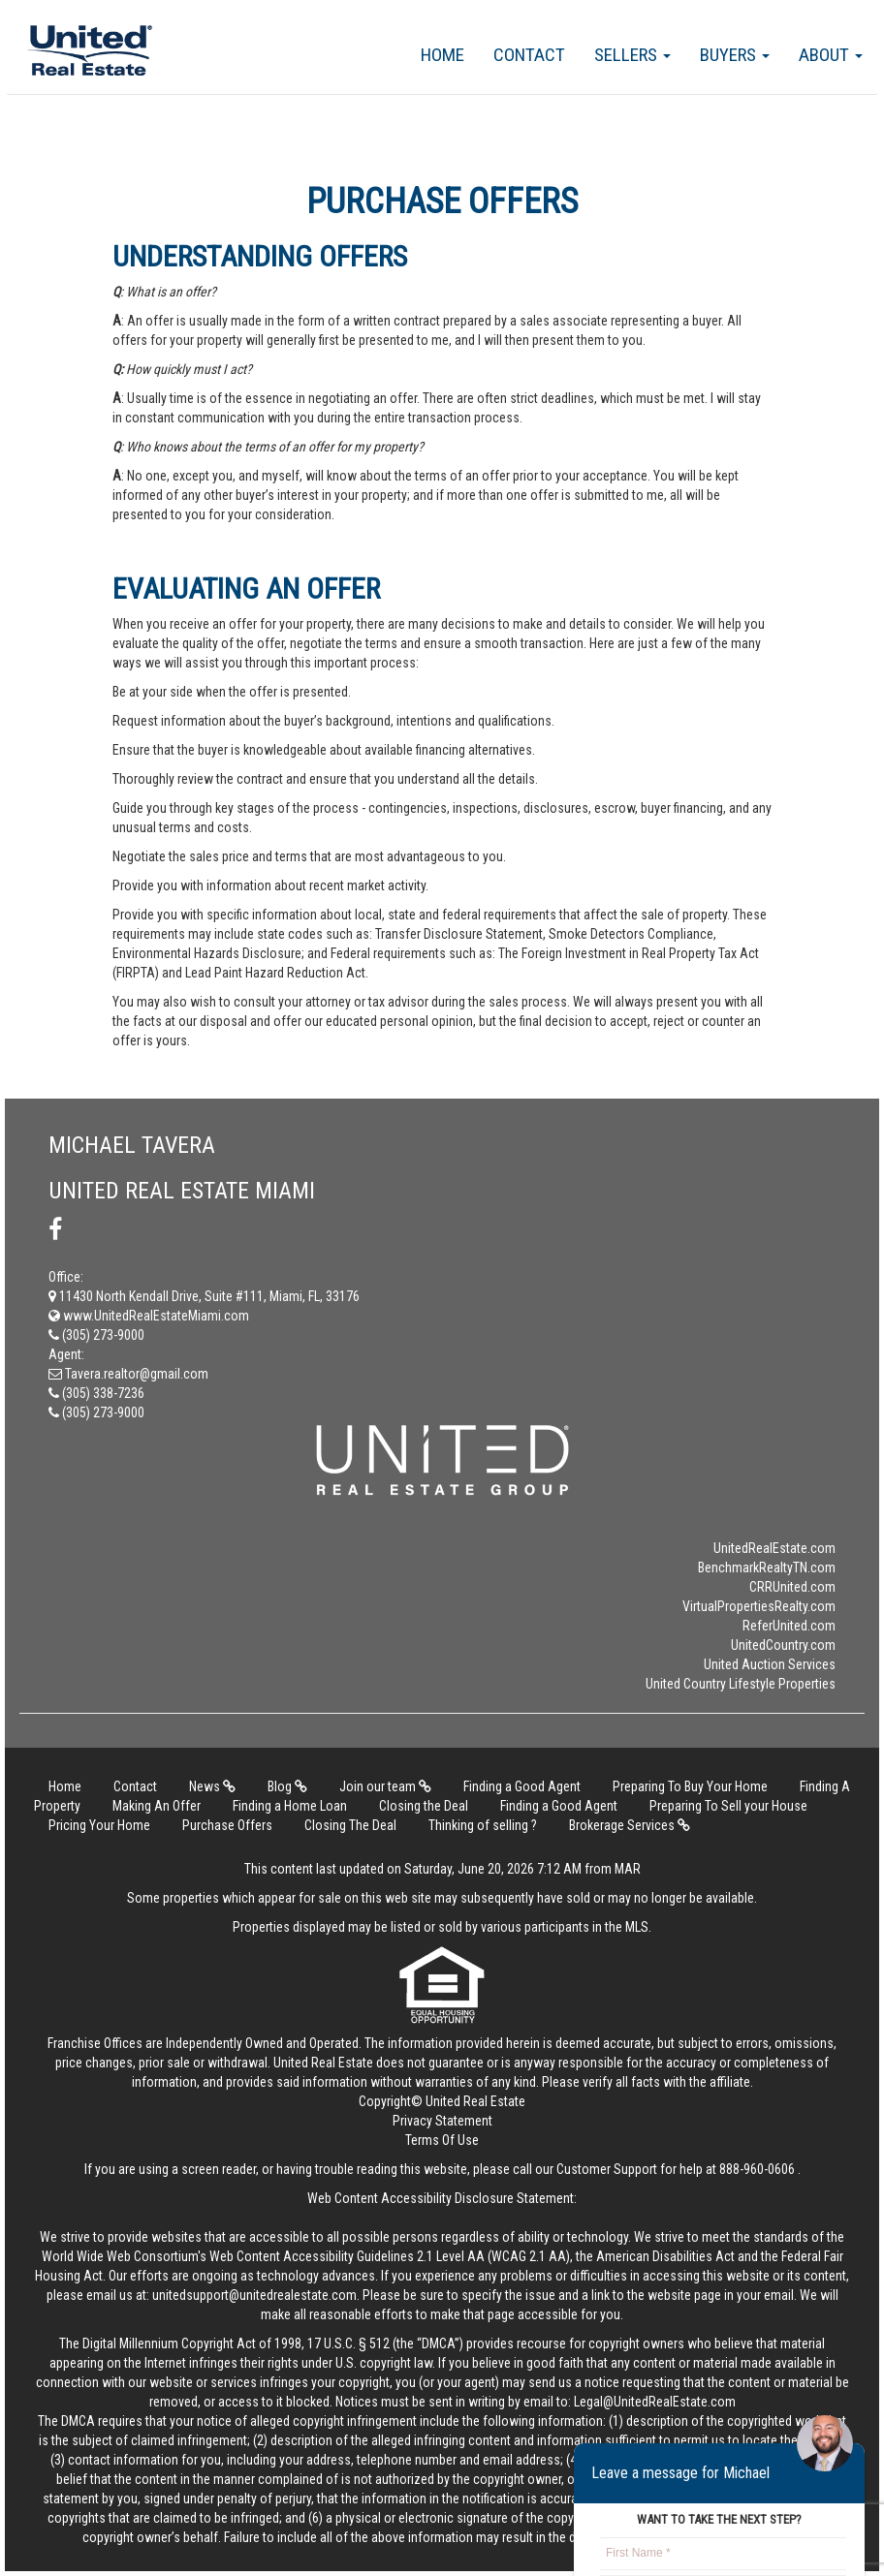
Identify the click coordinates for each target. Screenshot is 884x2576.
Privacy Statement (442, 2120)
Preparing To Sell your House (728, 1806)
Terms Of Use (442, 2140)
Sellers (632, 55)
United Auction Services (770, 1664)
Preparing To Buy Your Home (690, 1786)
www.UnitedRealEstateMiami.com (148, 1315)
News (212, 1786)
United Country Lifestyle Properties (741, 1683)
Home (442, 55)
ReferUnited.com (789, 1625)
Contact (529, 55)
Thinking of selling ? (482, 1825)
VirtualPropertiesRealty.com (759, 1606)
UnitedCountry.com (783, 1645)
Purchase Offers (227, 1825)
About (831, 55)
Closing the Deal (423, 1806)
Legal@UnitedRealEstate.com (655, 2401)
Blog (287, 1786)
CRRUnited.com (792, 1587)
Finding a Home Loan (290, 1806)
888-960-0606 (757, 2169)
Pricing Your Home (99, 1825)
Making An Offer (156, 1806)
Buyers (735, 55)
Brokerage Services (629, 1825)
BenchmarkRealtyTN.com (767, 1567)
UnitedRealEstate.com (774, 1548)
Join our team (385, 1786)
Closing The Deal (350, 1825)
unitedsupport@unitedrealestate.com (254, 2295)
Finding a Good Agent (522, 1786)
